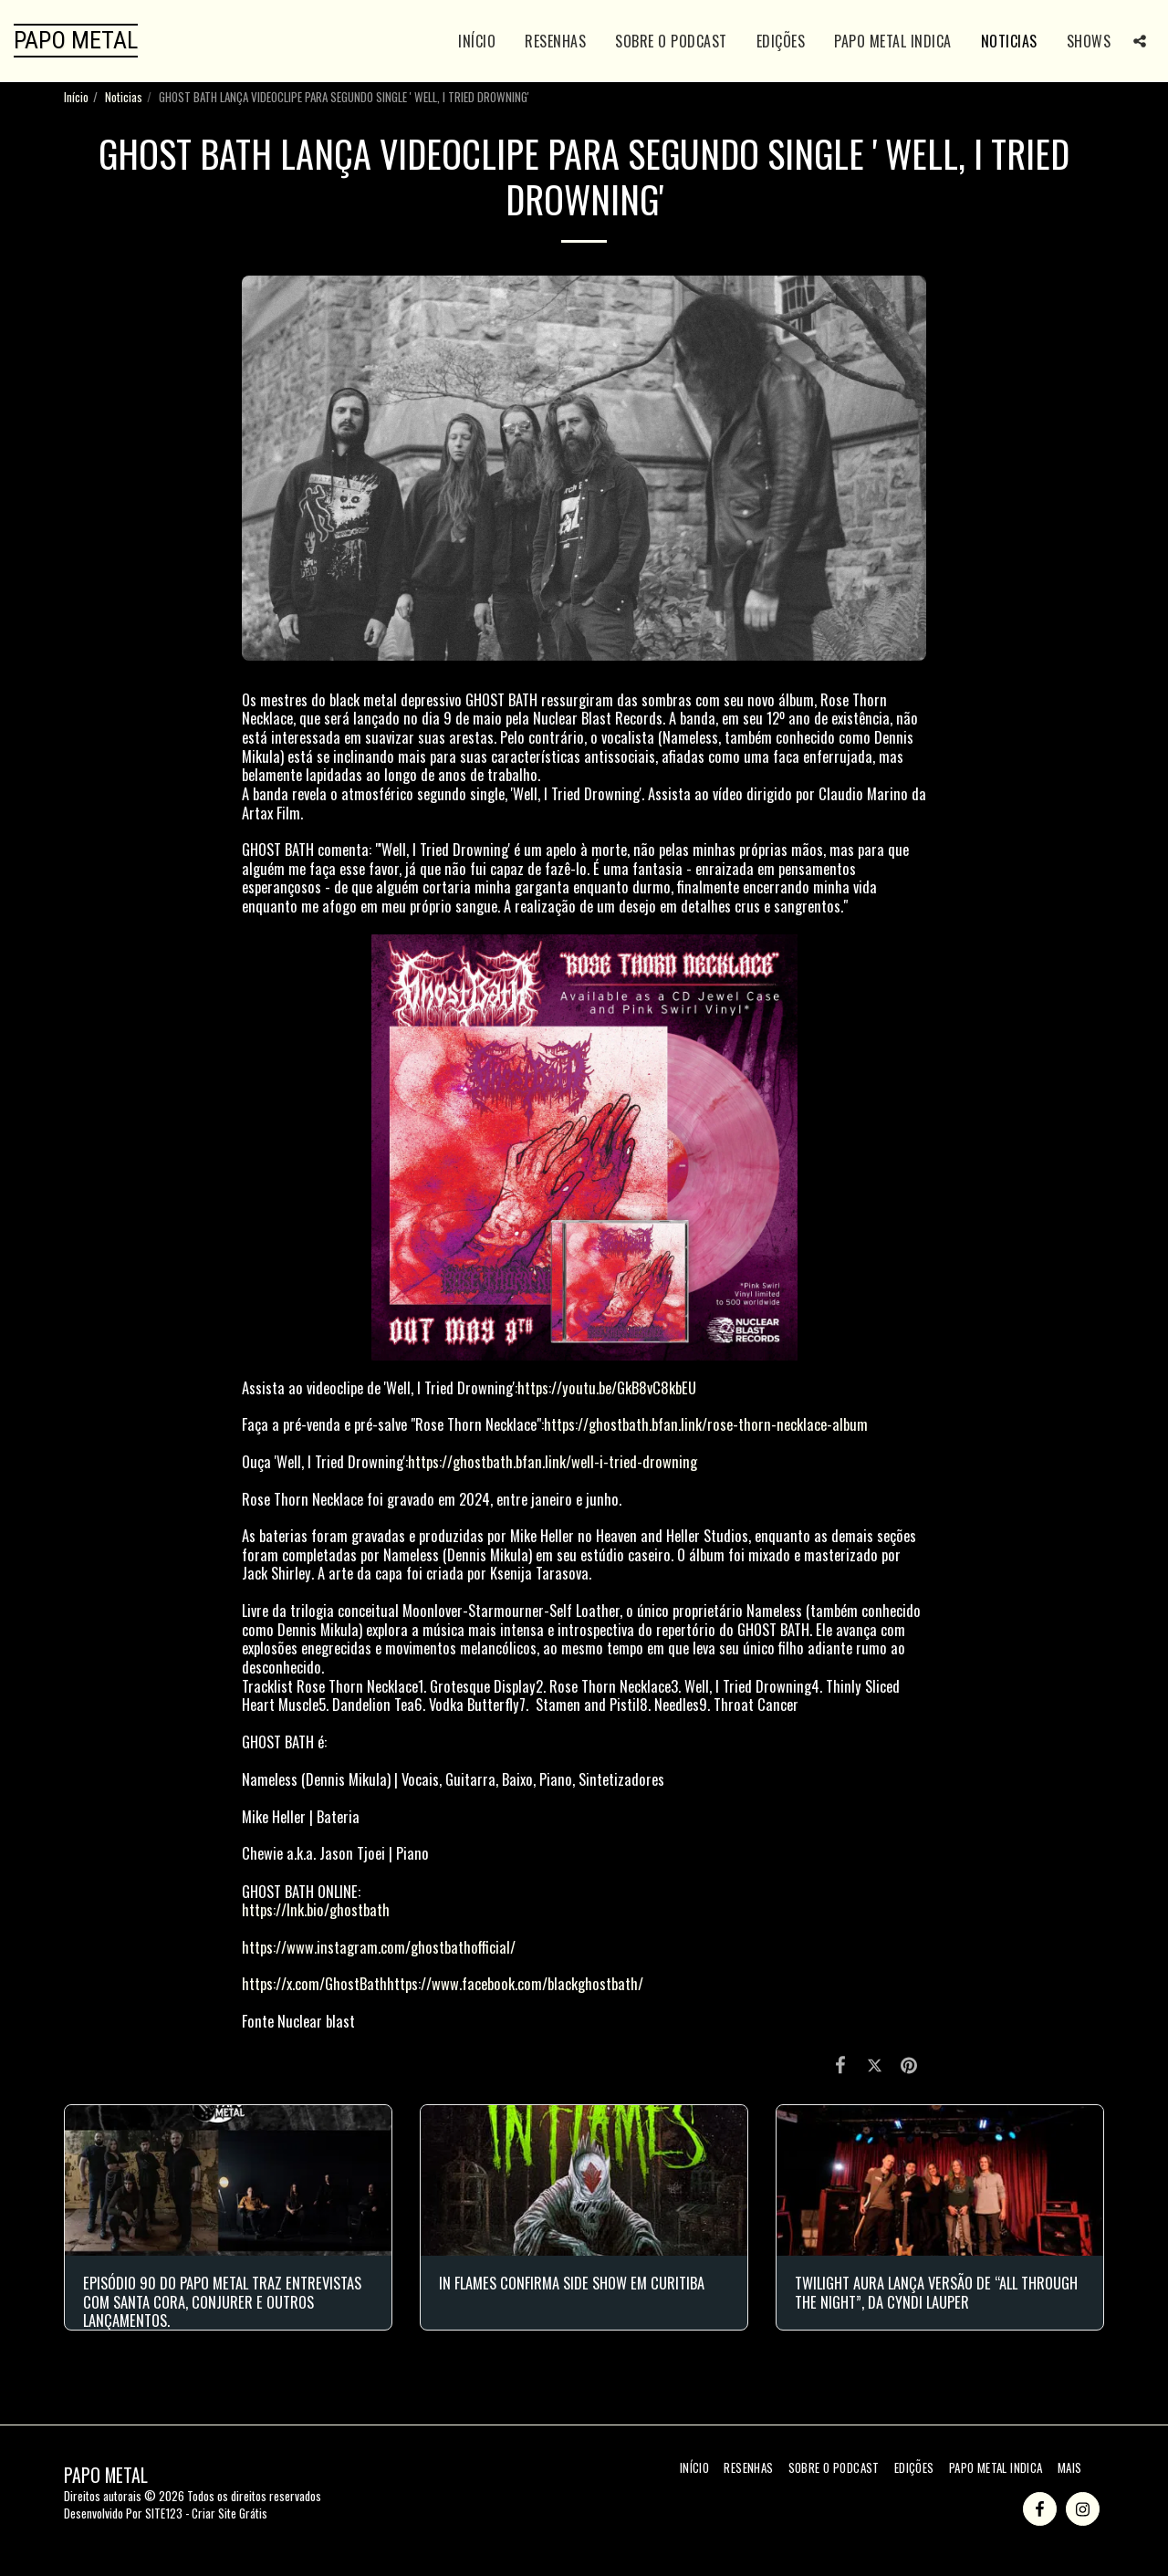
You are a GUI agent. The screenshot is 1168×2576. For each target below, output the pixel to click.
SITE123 (163, 2513)
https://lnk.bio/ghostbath (316, 1909)
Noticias (123, 97)
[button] (1139, 41)
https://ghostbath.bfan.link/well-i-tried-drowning (552, 1461)
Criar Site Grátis (229, 2513)
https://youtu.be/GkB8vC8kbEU (606, 1387)
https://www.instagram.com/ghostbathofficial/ (379, 1946)
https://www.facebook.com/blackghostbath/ (515, 1983)
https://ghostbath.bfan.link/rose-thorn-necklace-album (706, 1424)
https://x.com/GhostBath (314, 1983)
